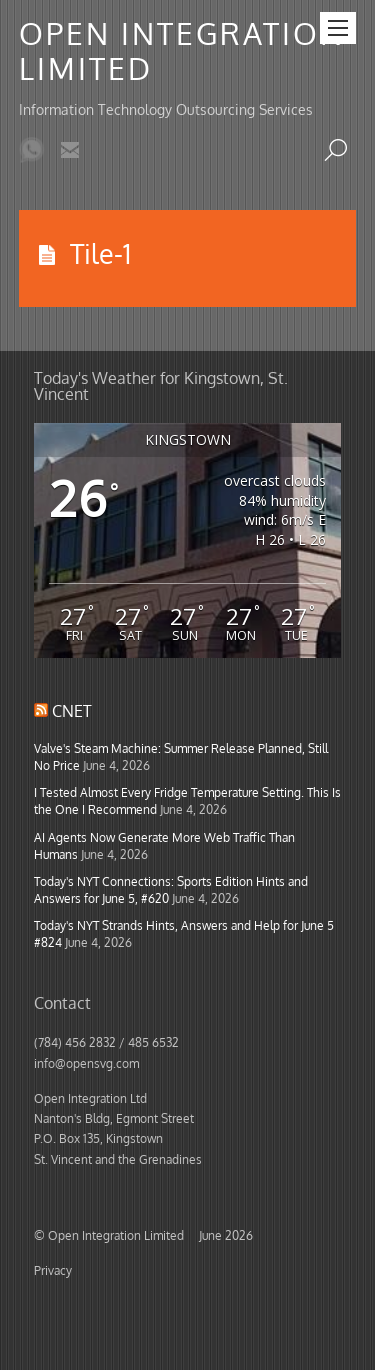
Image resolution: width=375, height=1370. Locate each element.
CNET (72, 711)
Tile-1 (100, 253)
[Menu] (338, 28)
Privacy (53, 1270)
